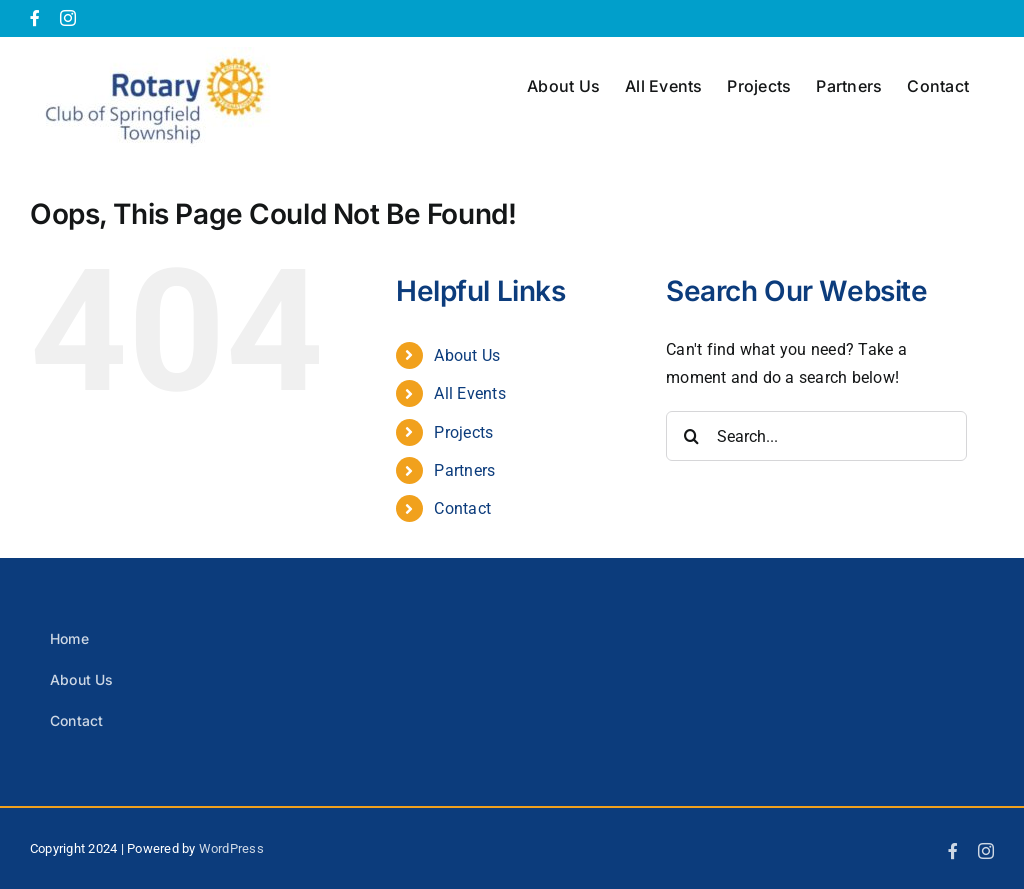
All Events (469, 393)
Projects (463, 432)
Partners (464, 470)
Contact (462, 508)
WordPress (231, 848)
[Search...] (816, 436)
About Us (467, 355)
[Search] (691, 436)
